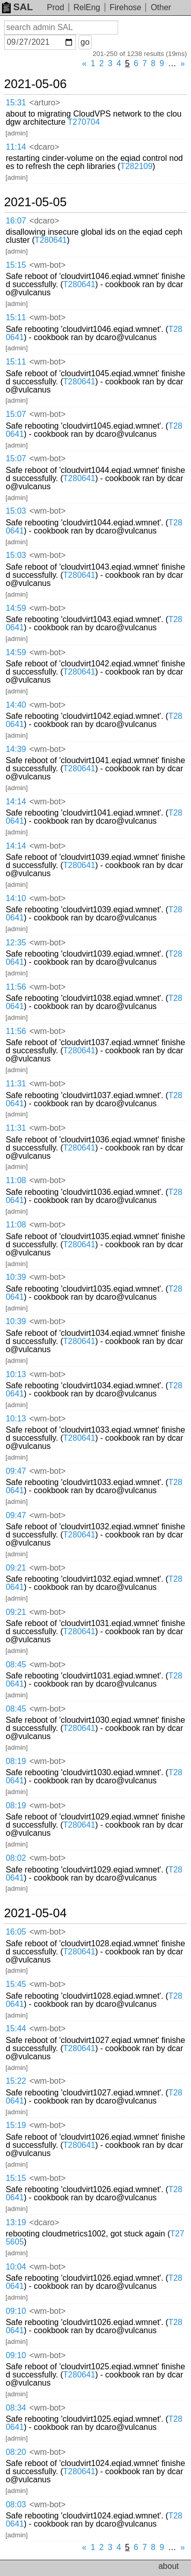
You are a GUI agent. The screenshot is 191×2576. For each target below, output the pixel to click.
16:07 (16, 220)
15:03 (16, 511)
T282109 (136, 166)
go (85, 42)
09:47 (16, 1471)
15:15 (16, 265)
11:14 (16, 147)
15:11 (16, 317)
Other (161, 7)
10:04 (16, 2266)
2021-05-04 (35, 1913)
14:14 (16, 801)
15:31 (16, 102)
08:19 (16, 1761)
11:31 (16, 1083)
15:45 (16, 1984)
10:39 (16, 1277)
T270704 (84, 122)
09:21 (16, 1567)
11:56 (16, 987)
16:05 (16, 1931)
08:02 (16, 1858)
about (168, 2566)
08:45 (16, 1664)
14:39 (16, 749)
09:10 (16, 2311)
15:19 (16, 2125)
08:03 (16, 2504)
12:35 (16, 942)
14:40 (16, 705)
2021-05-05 (35, 202)
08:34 (16, 2407)
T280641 (51, 240)
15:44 (16, 2028)
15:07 (16, 414)
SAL (17, 7)
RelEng (86, 7)
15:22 (16, 2081)
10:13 (16, 1374)
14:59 (16, 608)
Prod (55, 7)
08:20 (16, 2452)
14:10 (16, 898)
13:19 (16, 2222)
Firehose (125, 7)
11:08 (16, 1180)
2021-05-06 (35, 84)
